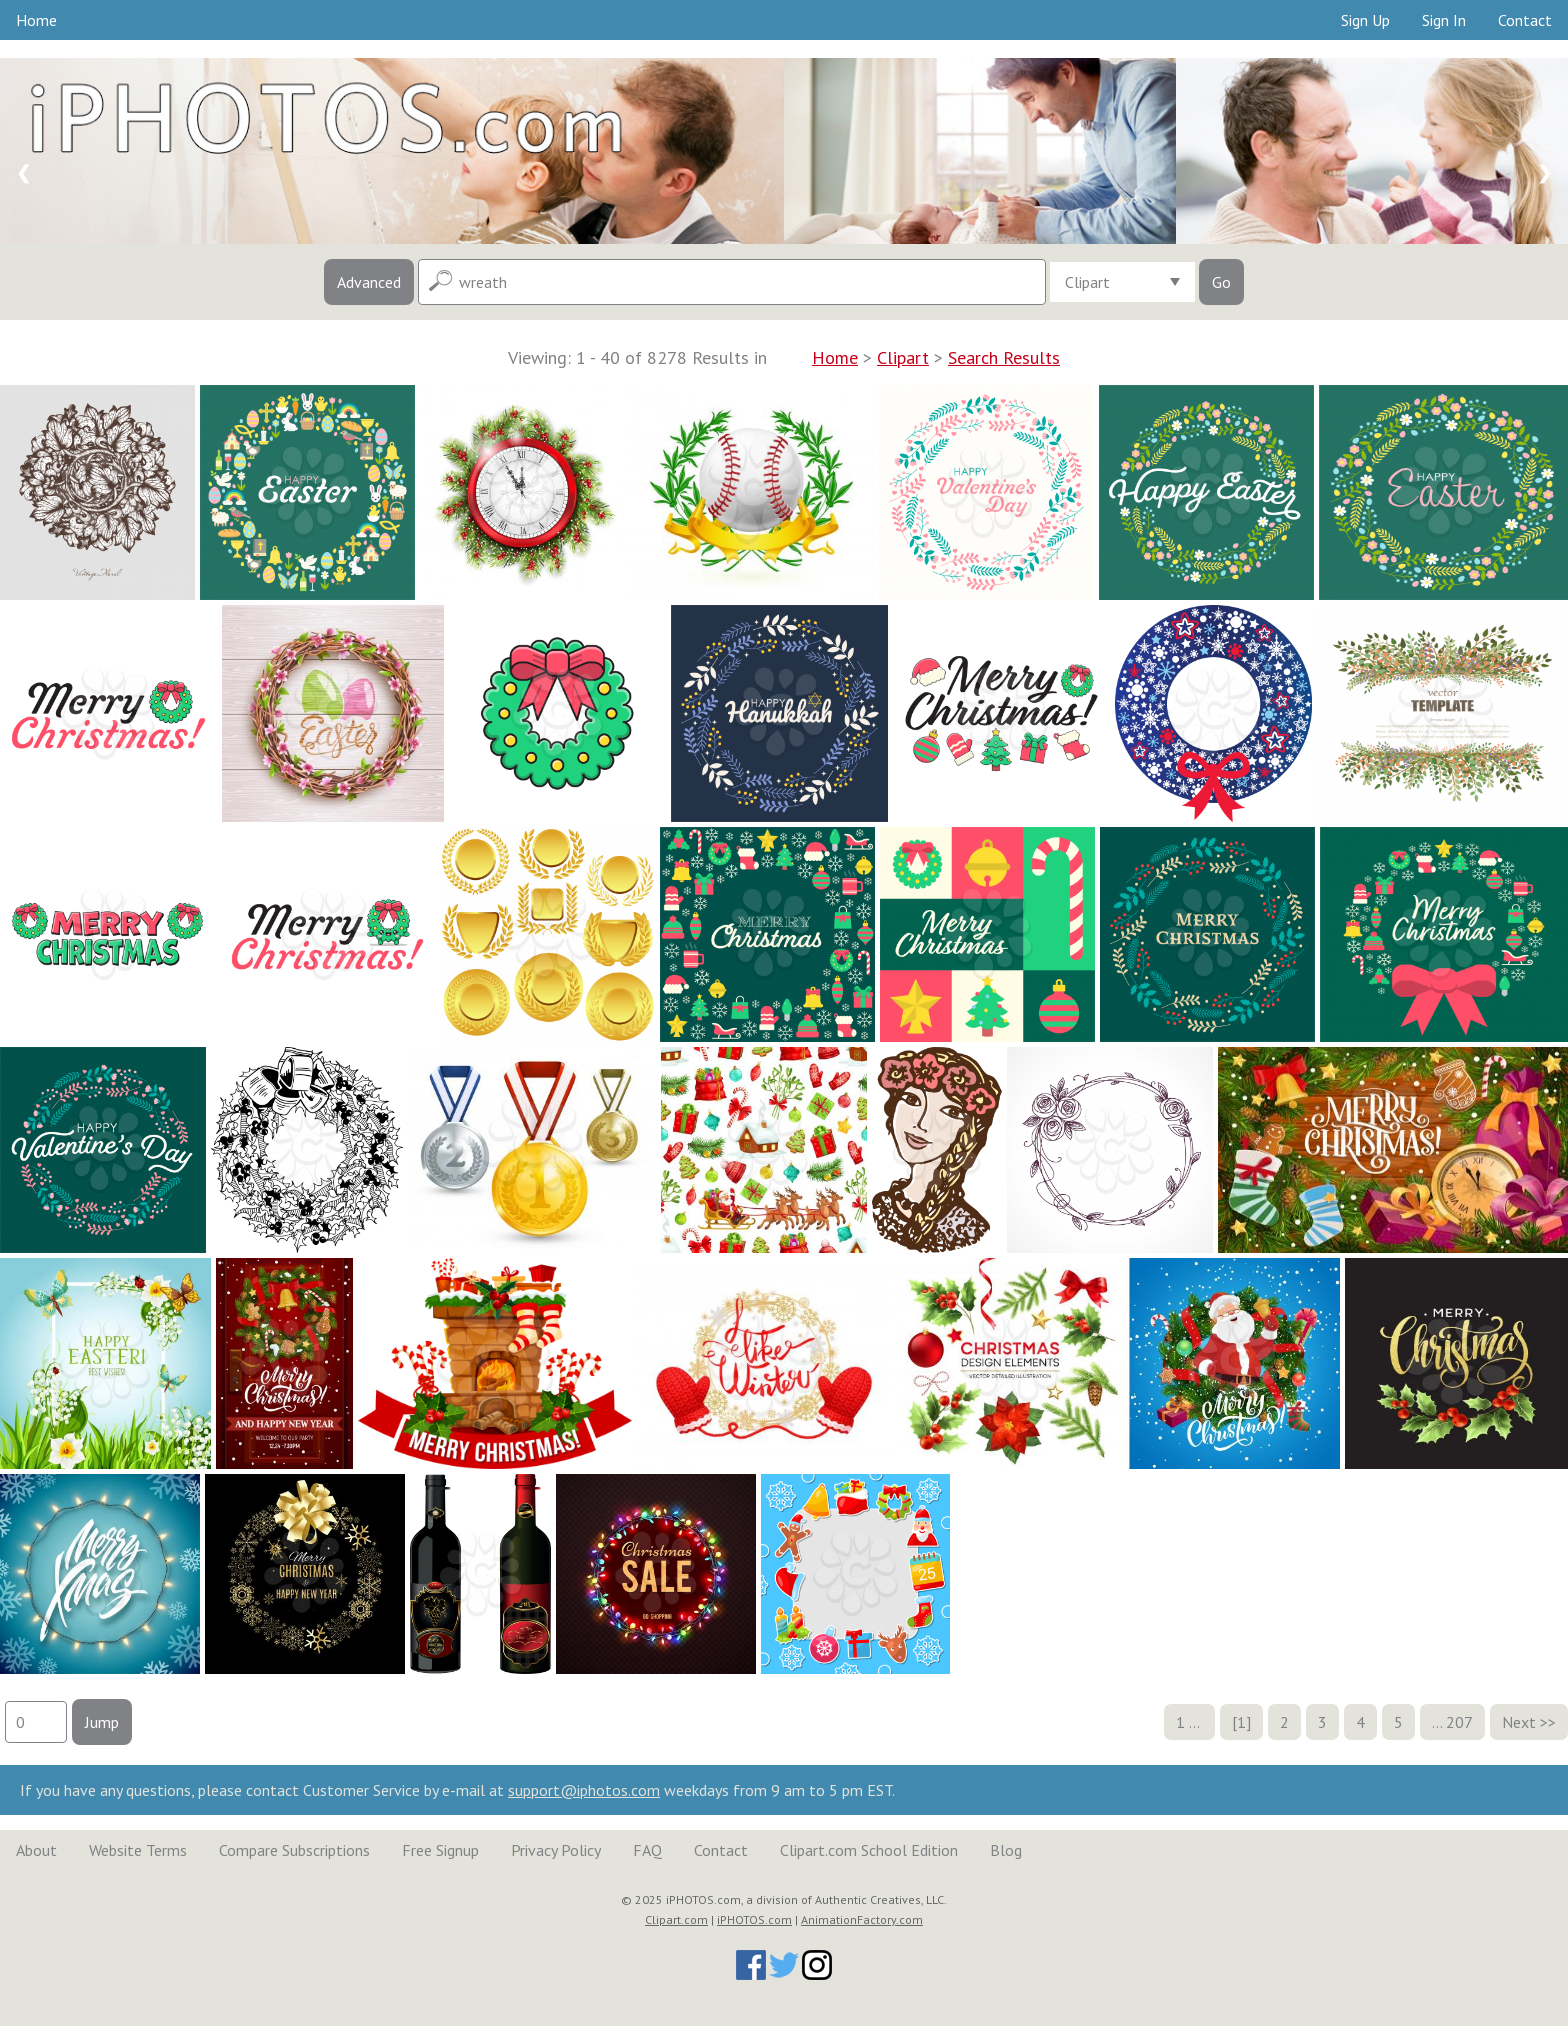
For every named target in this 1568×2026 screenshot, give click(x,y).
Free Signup (440, 1850)
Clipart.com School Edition (869, 1850)
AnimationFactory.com (862, 1919)
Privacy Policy (556, 1850)
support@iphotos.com (584, 1790)
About (36, 1850)
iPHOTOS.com (754, 1919)
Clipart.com (676, 1919)
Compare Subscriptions (294, 1850)
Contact (1525, 20)
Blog (1006, 1850)
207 (1459, 1722)
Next (1519, 1722)
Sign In (1444, 20)
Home (36, 20)
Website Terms (138, 1850)
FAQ (647, 1850)
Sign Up (1365, 20)
